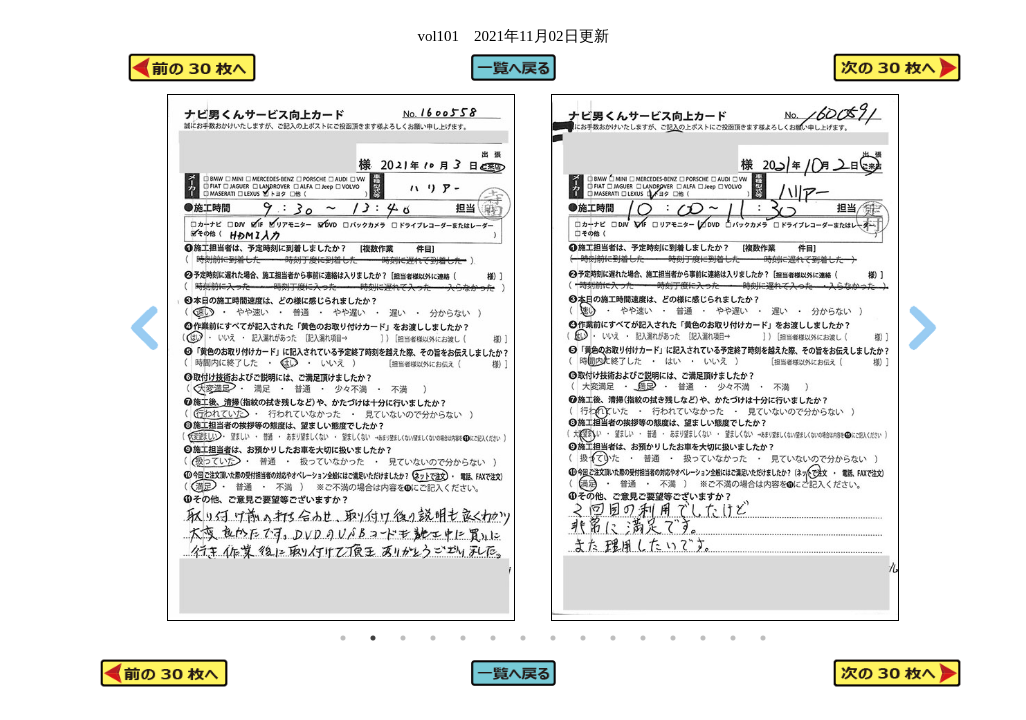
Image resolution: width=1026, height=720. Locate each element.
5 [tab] (463, 638)
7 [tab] (523, 638)
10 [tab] (613, 638)
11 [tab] (643, 638)
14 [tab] (733, 638)
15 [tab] (763, 638)
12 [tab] (673, 638)
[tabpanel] (341, 357)
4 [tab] (433, 638)
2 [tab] (373, 638)
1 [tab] (343, 638)
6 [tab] (493, 638)
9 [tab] (583, 638)
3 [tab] (403, 638)
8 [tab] (553, 638)
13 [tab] (703, 638)
